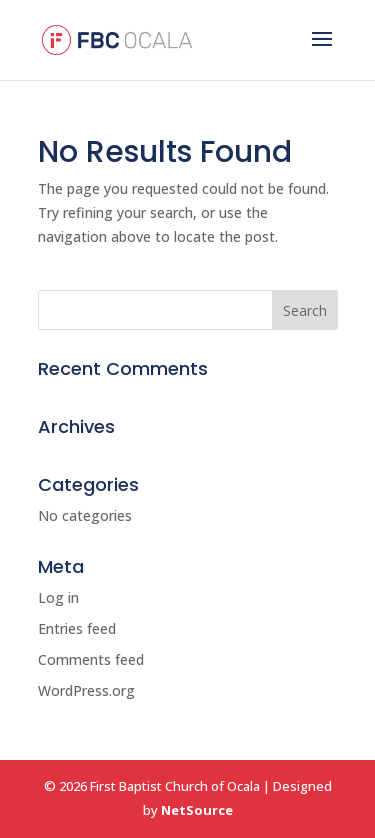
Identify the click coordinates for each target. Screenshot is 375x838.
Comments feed (91, 659)
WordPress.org (86, 690)
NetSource (197, 810)
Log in (58, 597)
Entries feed (77, 628)
